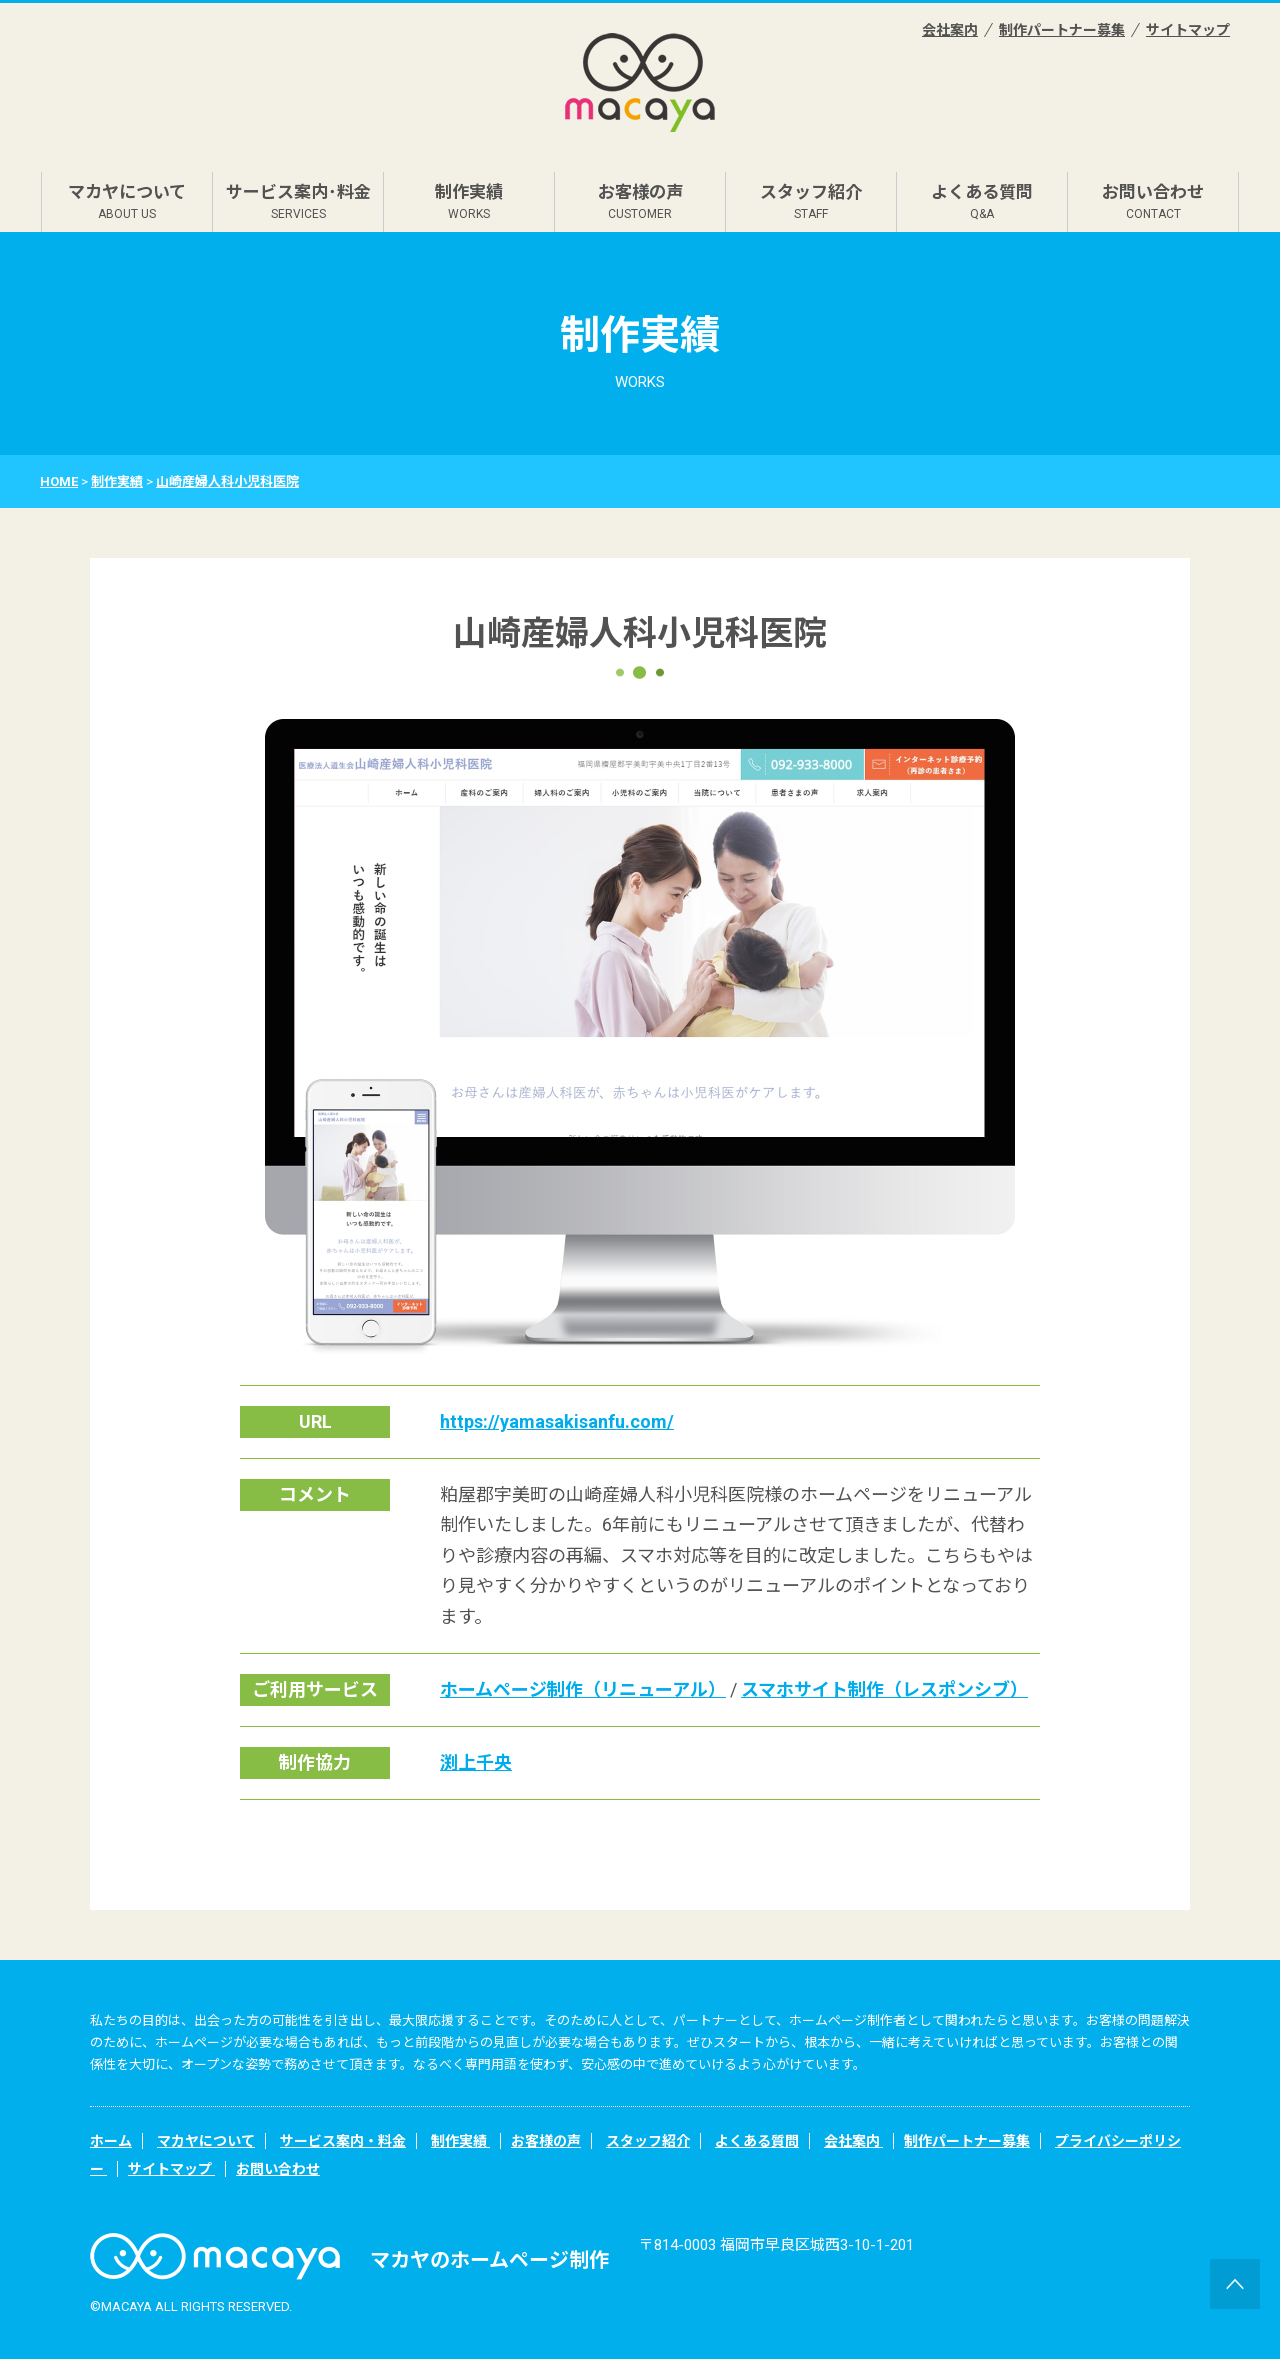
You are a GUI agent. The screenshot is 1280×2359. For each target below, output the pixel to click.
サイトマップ (1188, 30)
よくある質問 (982, 201)
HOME (59, 481)
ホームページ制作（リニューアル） (583, 1689)
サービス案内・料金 (343, 2141)
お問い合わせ (1153, 201)
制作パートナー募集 (1062, 30)
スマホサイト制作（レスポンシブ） (884, 1689)
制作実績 (469, 201)
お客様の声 (640, 201)
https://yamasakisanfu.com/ (557, 1421)
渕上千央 (476, 1762)
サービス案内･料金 (298, 201)
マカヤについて (127, 201)
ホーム (111, 2141)
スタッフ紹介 (811, 201)
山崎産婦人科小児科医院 (227, 481)
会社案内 (950, 30)
